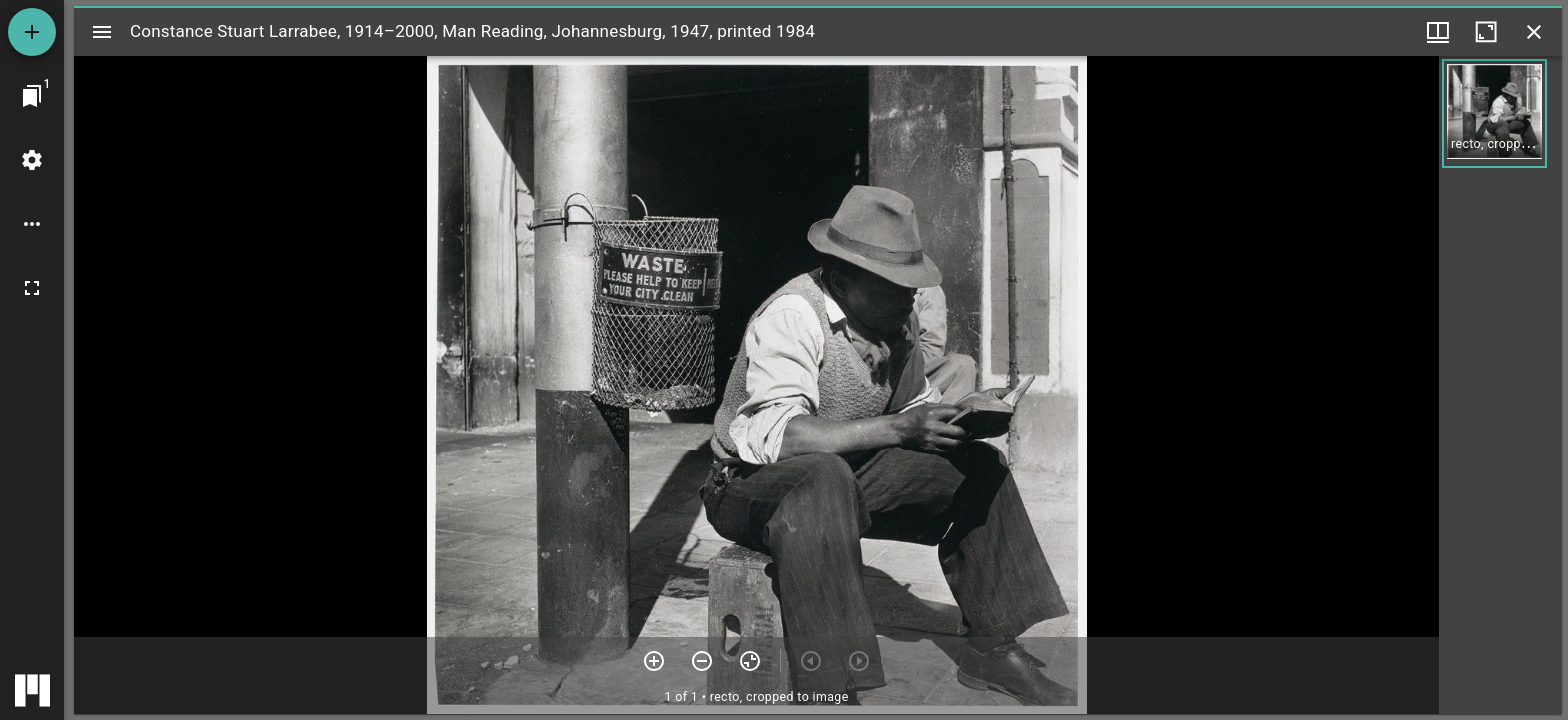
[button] (1494, 113)
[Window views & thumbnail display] (1438, 32)
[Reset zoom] (750, 661)
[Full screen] (32, 288)
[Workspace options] (32, 224)
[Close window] (1534, 32)
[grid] (1500, 385)
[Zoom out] (702, 661)
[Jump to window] (32, 96)
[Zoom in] (654, 661)
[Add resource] (32, 32)
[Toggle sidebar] (102, 32)
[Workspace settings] (32, 160)
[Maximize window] (1486, 32)
